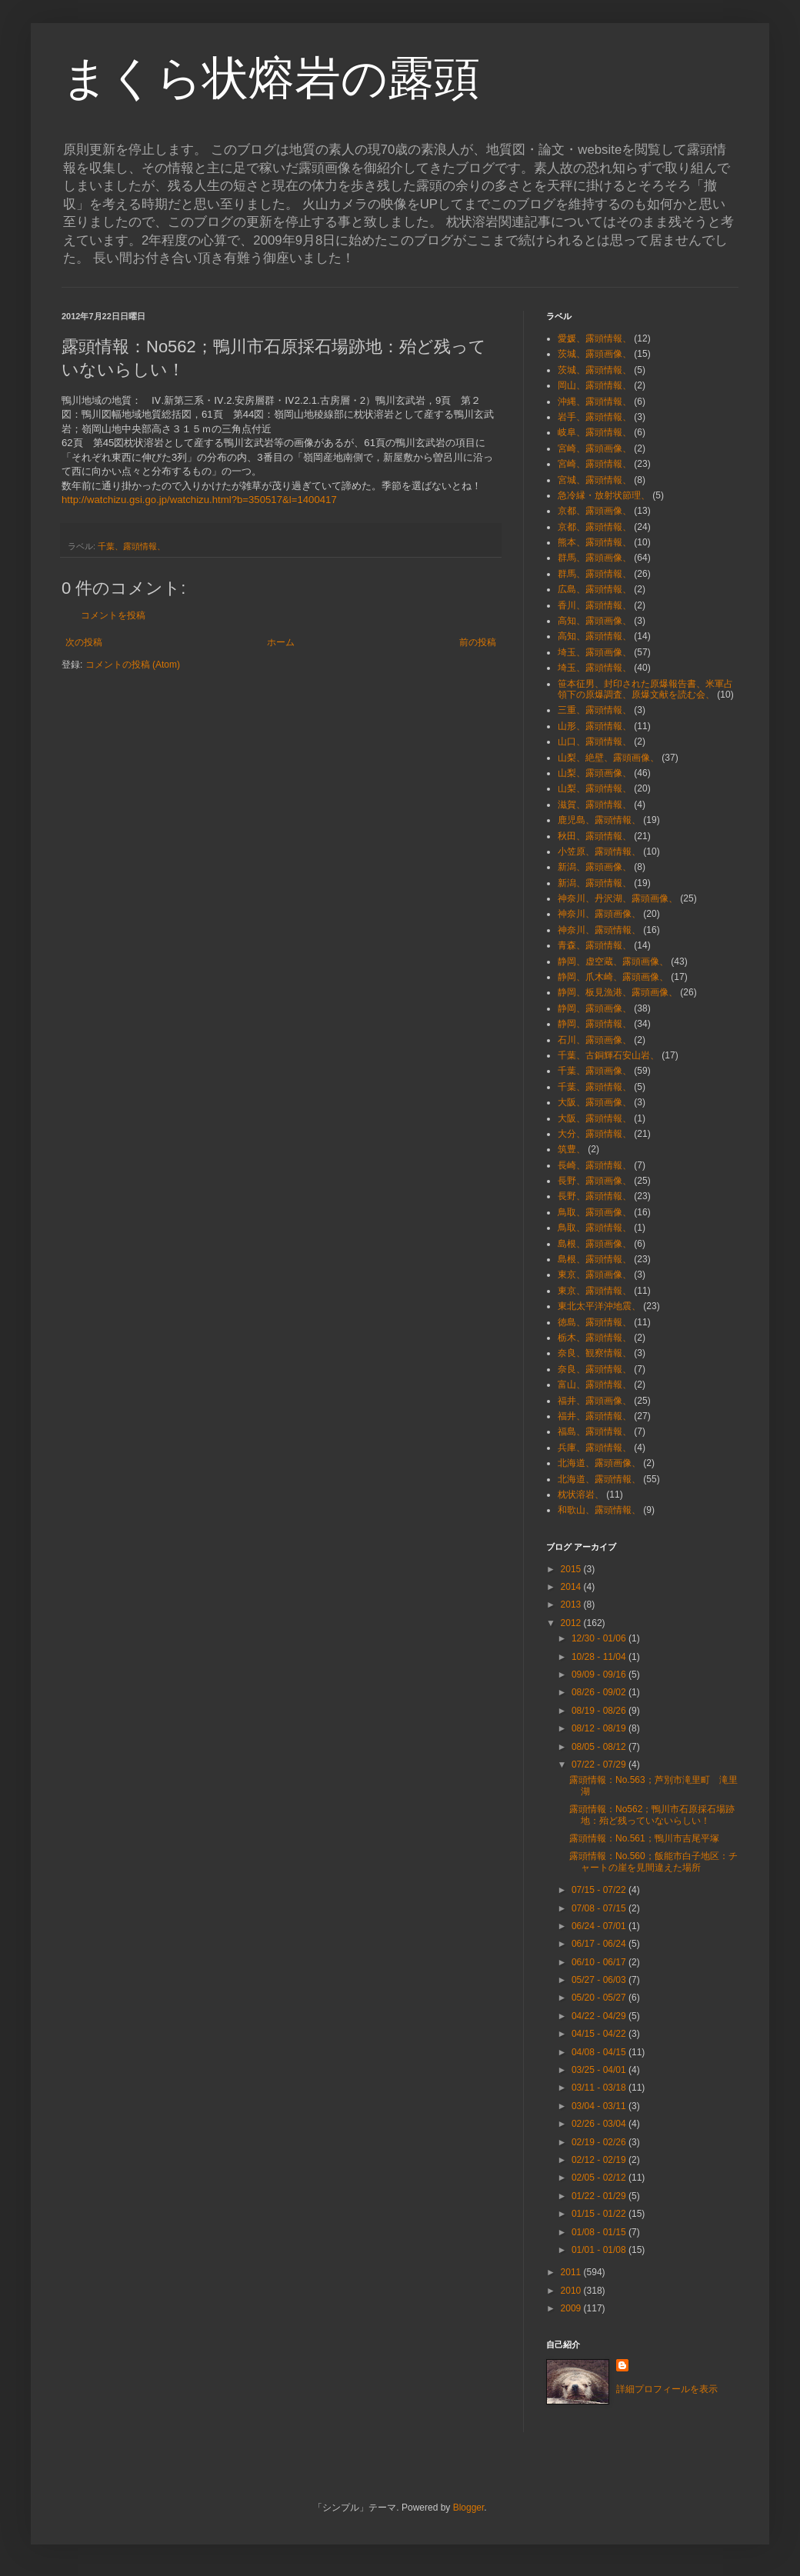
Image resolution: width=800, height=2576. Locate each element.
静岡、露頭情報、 (595, 1023)
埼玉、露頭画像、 (595, 652)
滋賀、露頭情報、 (595, 804)
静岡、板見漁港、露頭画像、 (618, 992)
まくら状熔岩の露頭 (271, 78)
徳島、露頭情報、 (595, 1322)
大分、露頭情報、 (595, 1133)
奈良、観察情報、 (595, 1353)
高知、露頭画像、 (595, 620)
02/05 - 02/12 (600, 2177)
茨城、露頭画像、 (595, 353)
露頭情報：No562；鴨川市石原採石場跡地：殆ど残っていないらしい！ (652, 1814)
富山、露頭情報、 (595, 1384)
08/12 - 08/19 (600, 1728)
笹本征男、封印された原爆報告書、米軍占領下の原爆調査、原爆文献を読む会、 (645, 689)
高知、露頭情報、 (595, 636)
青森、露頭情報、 (595, 945)
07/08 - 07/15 (600, 1908)
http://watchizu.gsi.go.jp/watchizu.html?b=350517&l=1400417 (199, 499)
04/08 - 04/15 (600, 2052)
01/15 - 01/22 (600, 2213)
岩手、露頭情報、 (595, 417)
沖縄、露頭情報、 (595, 401)
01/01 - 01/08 (600, 2249)
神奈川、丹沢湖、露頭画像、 (618, 898)
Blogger (469, 2507)
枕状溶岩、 (581, 1494)
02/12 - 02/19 (600, 2159)
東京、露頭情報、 (595, 1290)
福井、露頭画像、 (595, 1400)
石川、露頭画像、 (595, 1040)
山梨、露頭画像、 (595, 773)
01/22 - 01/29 (600, 2196)
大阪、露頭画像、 (595, 1102)
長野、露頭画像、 (595, 1180)
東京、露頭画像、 (595, 1274)
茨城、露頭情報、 (595, 370)
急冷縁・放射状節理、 (604, 495)
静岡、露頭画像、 (595, 1008)
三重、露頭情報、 (595, 710)
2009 (572, 2308)
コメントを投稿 (113, 615)
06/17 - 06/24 (600, 1943)
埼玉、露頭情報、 (595, 667)
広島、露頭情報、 (595, 589)
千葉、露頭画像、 (595, 1070)
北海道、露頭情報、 (599, 1479)
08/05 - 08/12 (600, 1746)
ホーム (281, 642)
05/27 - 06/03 (600, 1979)
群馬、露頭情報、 (595, 573)
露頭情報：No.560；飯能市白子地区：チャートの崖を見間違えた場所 (653, 1861)
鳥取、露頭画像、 (595, 1212)
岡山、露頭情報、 (595, 385)
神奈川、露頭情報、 (599, 930)
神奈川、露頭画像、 (599, 913)
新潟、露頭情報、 (595, 883)
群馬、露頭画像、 (595, 557)
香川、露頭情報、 (595, 605)
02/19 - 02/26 (600, 2142)
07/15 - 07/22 (600, 1890)
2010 (572, 2290)
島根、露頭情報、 (595, 1259)
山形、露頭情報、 (595, 726)
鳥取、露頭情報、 (595, 1227)
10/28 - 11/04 (600, 1656)
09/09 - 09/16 (600, 1674)
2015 (572, 1569)
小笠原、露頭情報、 (599, 851)
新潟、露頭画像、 (595, 866)
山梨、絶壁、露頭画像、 (608, 757)
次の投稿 (83, 642)
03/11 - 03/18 (600, 2087)
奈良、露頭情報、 (595, 1369)
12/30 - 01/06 (600, 1638)
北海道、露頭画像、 (599, 1463)
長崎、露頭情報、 (595, 1165)
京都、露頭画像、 (595, 510)
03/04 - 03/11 (600, 2106)
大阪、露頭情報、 (595, 1118)
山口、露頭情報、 (595, 741)
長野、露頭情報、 (595, 1196)
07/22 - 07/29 (600, 1764)
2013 (572, 1604)
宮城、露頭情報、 (595, 480)
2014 (572, 1586)
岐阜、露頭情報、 (595, 432)
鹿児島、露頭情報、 (599, 820)
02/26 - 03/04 (600, 2123)
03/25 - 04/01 (600, 2069)
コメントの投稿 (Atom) (132, 664)
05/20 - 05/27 (600, 1997)
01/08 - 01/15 (600, 2232)
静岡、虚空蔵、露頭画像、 (613, 961)
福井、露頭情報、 (595, 1416)
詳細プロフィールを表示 (667, 2389)
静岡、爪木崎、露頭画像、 (613, 976)
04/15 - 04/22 (600, 2033)
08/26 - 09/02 (600, 1692)
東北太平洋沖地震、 (599, 1306)
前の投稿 (477, 642)
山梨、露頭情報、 (595, 788)
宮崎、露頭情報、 (595, 463)
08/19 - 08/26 (600, 1710)
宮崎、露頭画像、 (595, 448)
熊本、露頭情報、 (595, 542)
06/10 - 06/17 (600, 1962)
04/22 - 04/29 (600, 2016)
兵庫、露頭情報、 (595, 1447)
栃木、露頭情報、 (595, 1337)
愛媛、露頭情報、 (595, 338)
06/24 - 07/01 (600, 1926)
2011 (572, 2272)
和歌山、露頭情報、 (599, 1510)
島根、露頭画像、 (595, 1243)
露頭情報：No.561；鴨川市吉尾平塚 (644, 1838)
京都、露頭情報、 (595, 527)
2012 (572, 1623)
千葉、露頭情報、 (131, 546)
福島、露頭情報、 (595, 1431)
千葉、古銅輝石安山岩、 (608, 1055)
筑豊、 (571, 1149)
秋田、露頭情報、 (595, 836)
